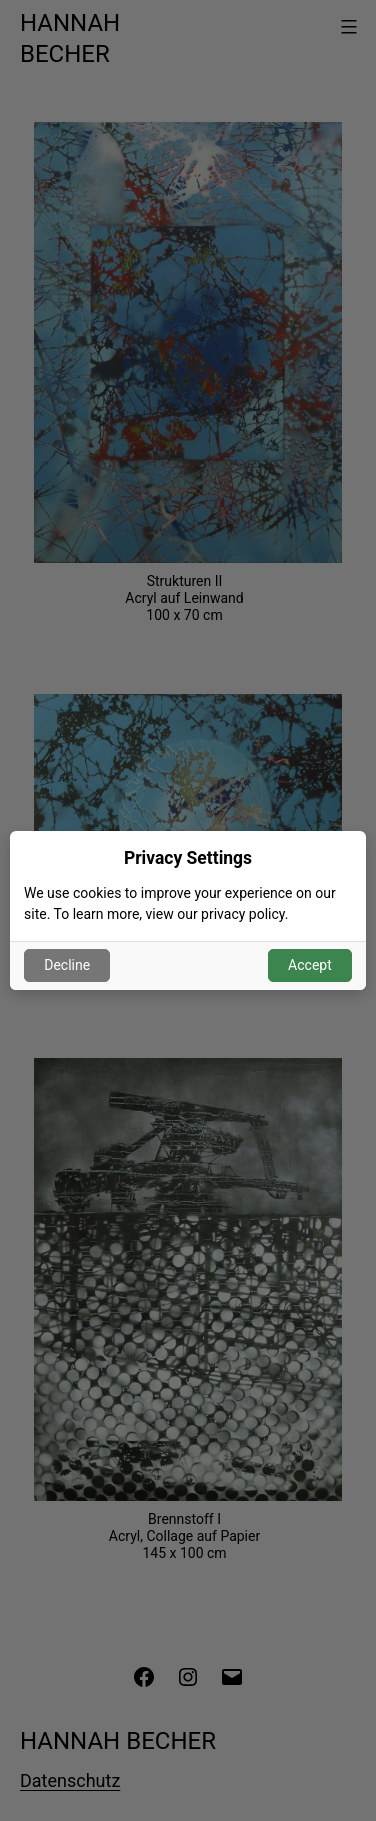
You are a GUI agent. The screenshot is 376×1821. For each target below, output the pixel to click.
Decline (67, 965)
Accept (310, 965)
